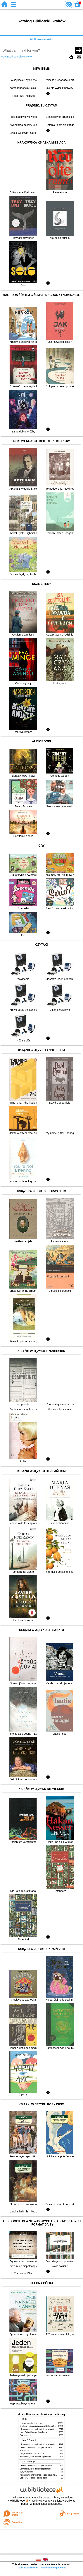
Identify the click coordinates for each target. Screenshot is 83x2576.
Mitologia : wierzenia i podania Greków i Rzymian (40, 2426)
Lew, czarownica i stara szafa (32, 2423)
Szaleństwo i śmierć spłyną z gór (33, 2478)
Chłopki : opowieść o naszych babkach (36, 2447)
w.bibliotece (19, 2500)
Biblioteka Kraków (41, 39)
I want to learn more (28, 2567)
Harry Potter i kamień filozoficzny (33, 2432)
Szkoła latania (26, 2435)
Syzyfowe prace (26, 2472)
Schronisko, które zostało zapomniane (35, 2457)
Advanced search (11, 56)
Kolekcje (27, 56)
